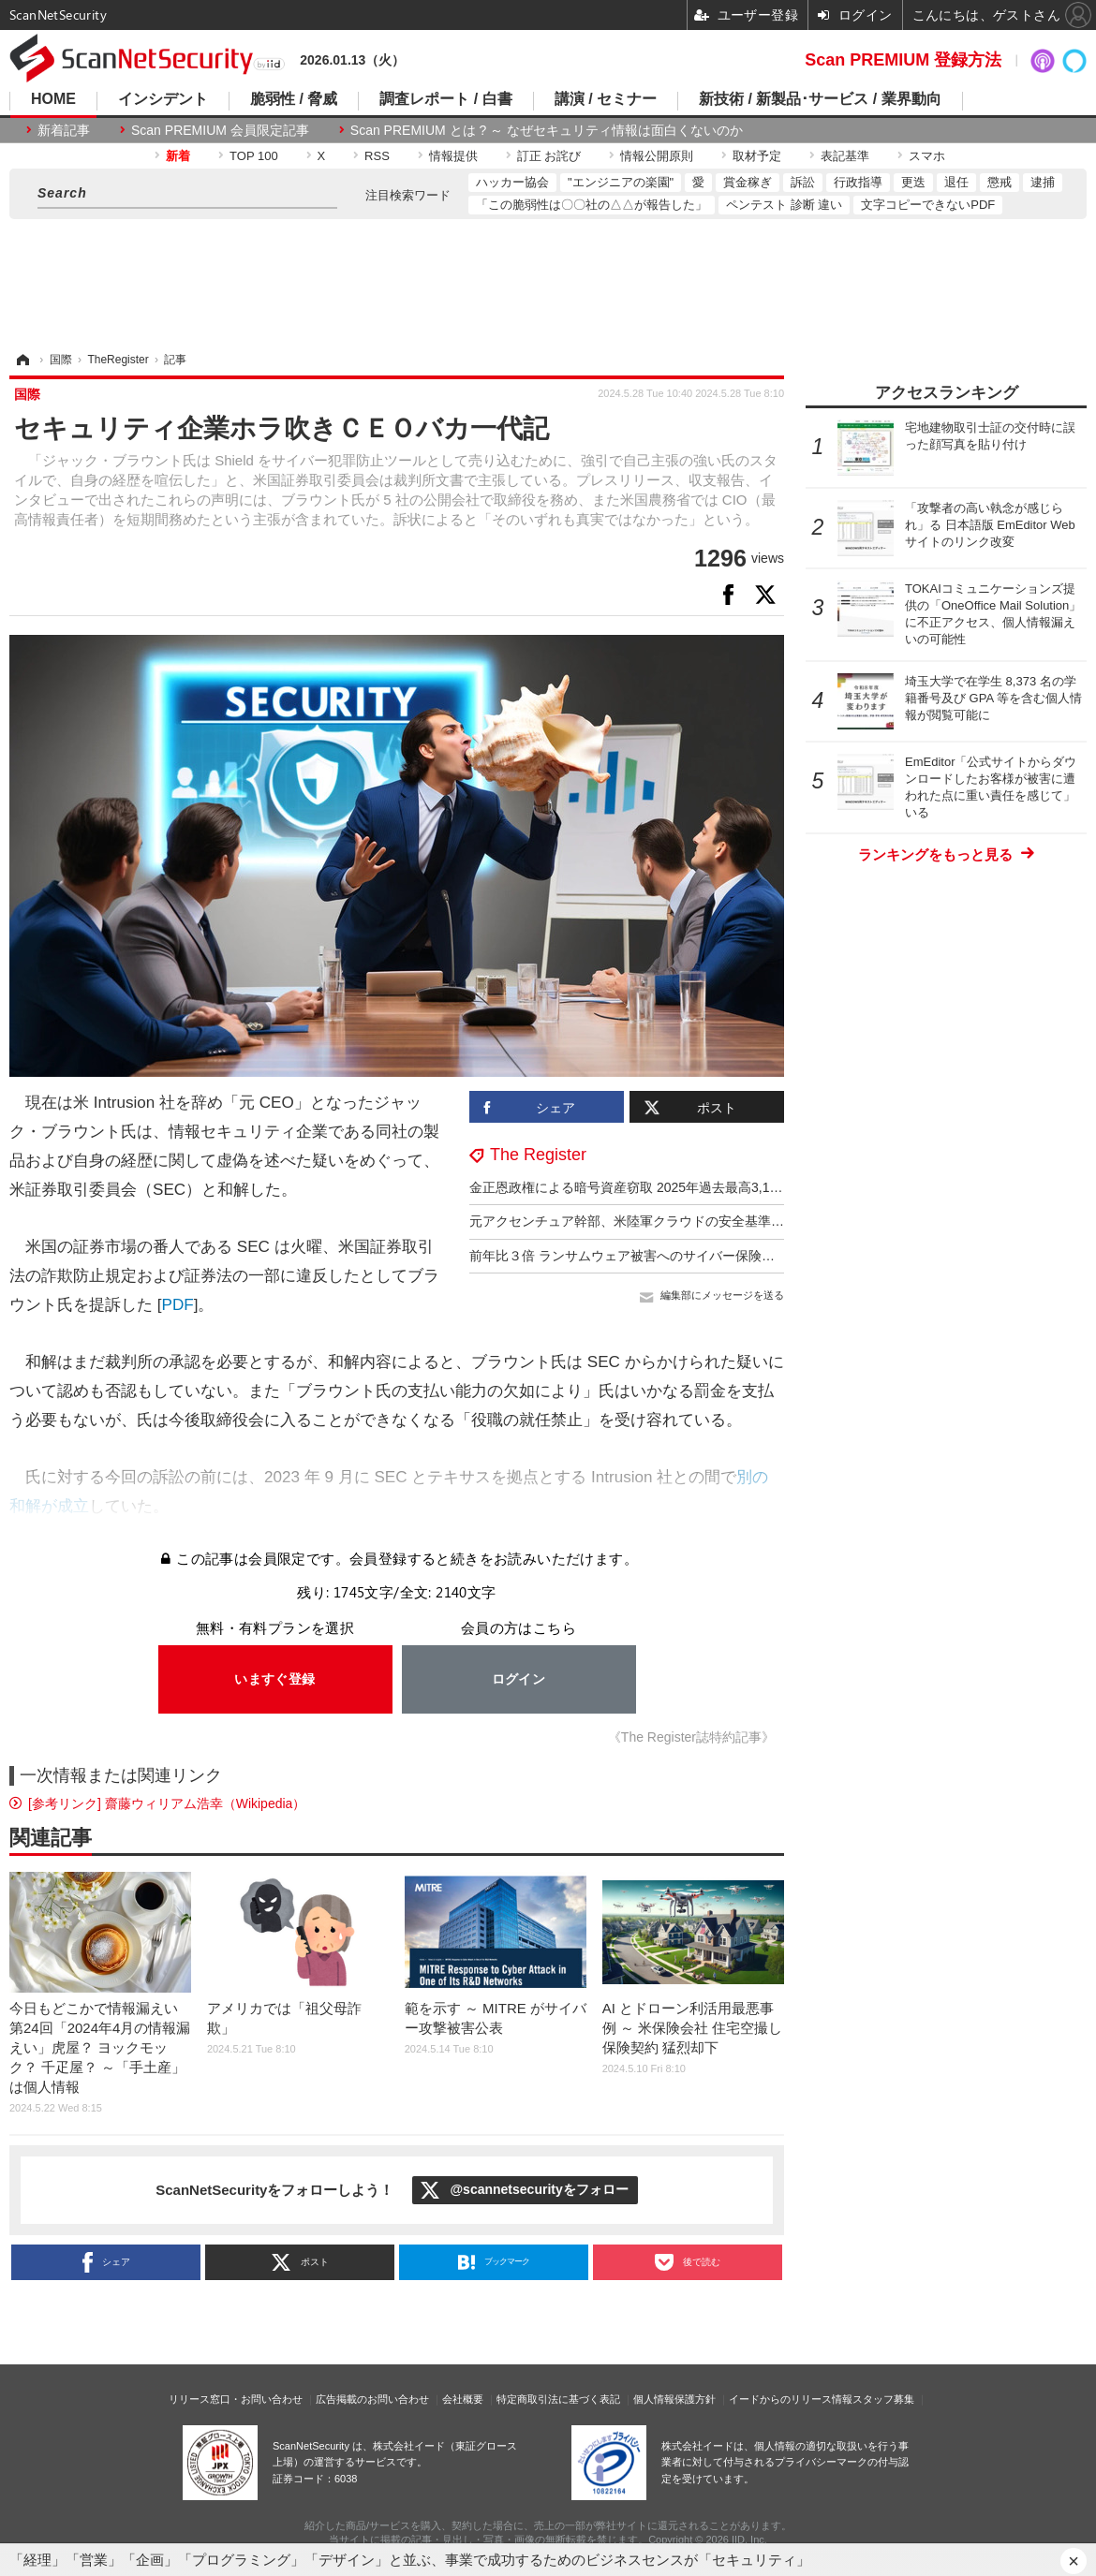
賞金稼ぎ (747, 182)
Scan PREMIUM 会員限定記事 (220, 130)
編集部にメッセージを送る (722, 1295)
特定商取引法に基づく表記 (558, 2399)
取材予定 (757, 156)
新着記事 (63, 130)
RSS (377, 156)
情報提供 (453, 156)
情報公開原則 (656, 156)
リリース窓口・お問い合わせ (236, 2399)
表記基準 (845, 156)
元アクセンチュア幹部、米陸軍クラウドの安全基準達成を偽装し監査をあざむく (705, 1221)
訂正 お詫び (549, 156)
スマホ (927, 156)
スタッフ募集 (883, 2399)
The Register (538, 1154)
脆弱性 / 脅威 (293, 99)
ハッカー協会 (512, 182)
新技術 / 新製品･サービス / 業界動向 (820, 99)
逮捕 (1042, 182)
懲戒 (999, 182)
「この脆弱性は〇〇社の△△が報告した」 (591, 205)
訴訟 (803, 182)
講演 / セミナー (606, 99)
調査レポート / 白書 (445, 99)
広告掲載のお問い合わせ (372, 2399)
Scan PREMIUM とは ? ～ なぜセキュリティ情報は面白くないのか (546, 130)
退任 (956, 182)
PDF (178, 1305)
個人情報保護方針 (674, 2399)
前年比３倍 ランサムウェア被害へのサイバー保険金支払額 (641, 1255)
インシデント (163, 99)
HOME (53, 99)
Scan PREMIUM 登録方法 (903, 60)
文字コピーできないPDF (928, 205)
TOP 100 (254, 156)
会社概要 (462, 2399)
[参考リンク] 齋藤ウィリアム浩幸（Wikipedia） (166, 1803)
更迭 (913, 182)
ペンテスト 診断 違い (784, 205)
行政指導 (858, 182)
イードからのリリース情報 (790, 2399)
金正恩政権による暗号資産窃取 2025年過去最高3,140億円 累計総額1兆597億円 (702, 1187)
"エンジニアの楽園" (621, 182)
